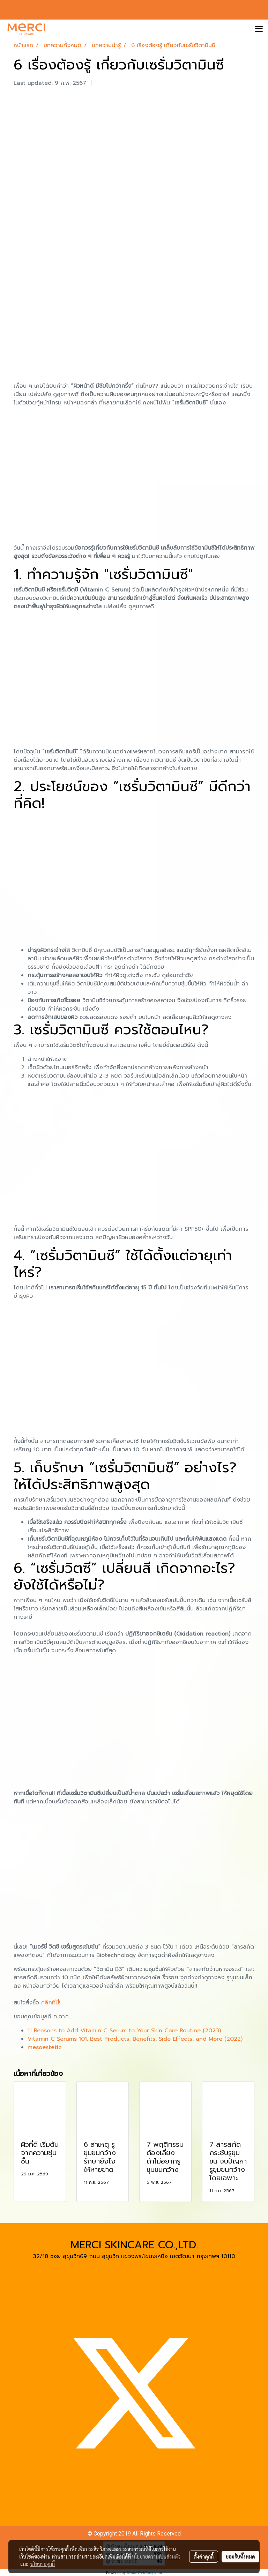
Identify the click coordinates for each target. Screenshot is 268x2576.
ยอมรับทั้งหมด (240, 2556)
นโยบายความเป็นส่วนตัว (156, 2556)
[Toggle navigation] (259, 29)
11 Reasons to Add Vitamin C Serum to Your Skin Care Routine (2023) (124, 2030)
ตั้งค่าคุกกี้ (204, 2556)
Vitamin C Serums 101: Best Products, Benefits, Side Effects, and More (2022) (135, 2039)
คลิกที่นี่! (50, 2002)
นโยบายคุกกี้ (42, 2564)
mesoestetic (44, 2047)
